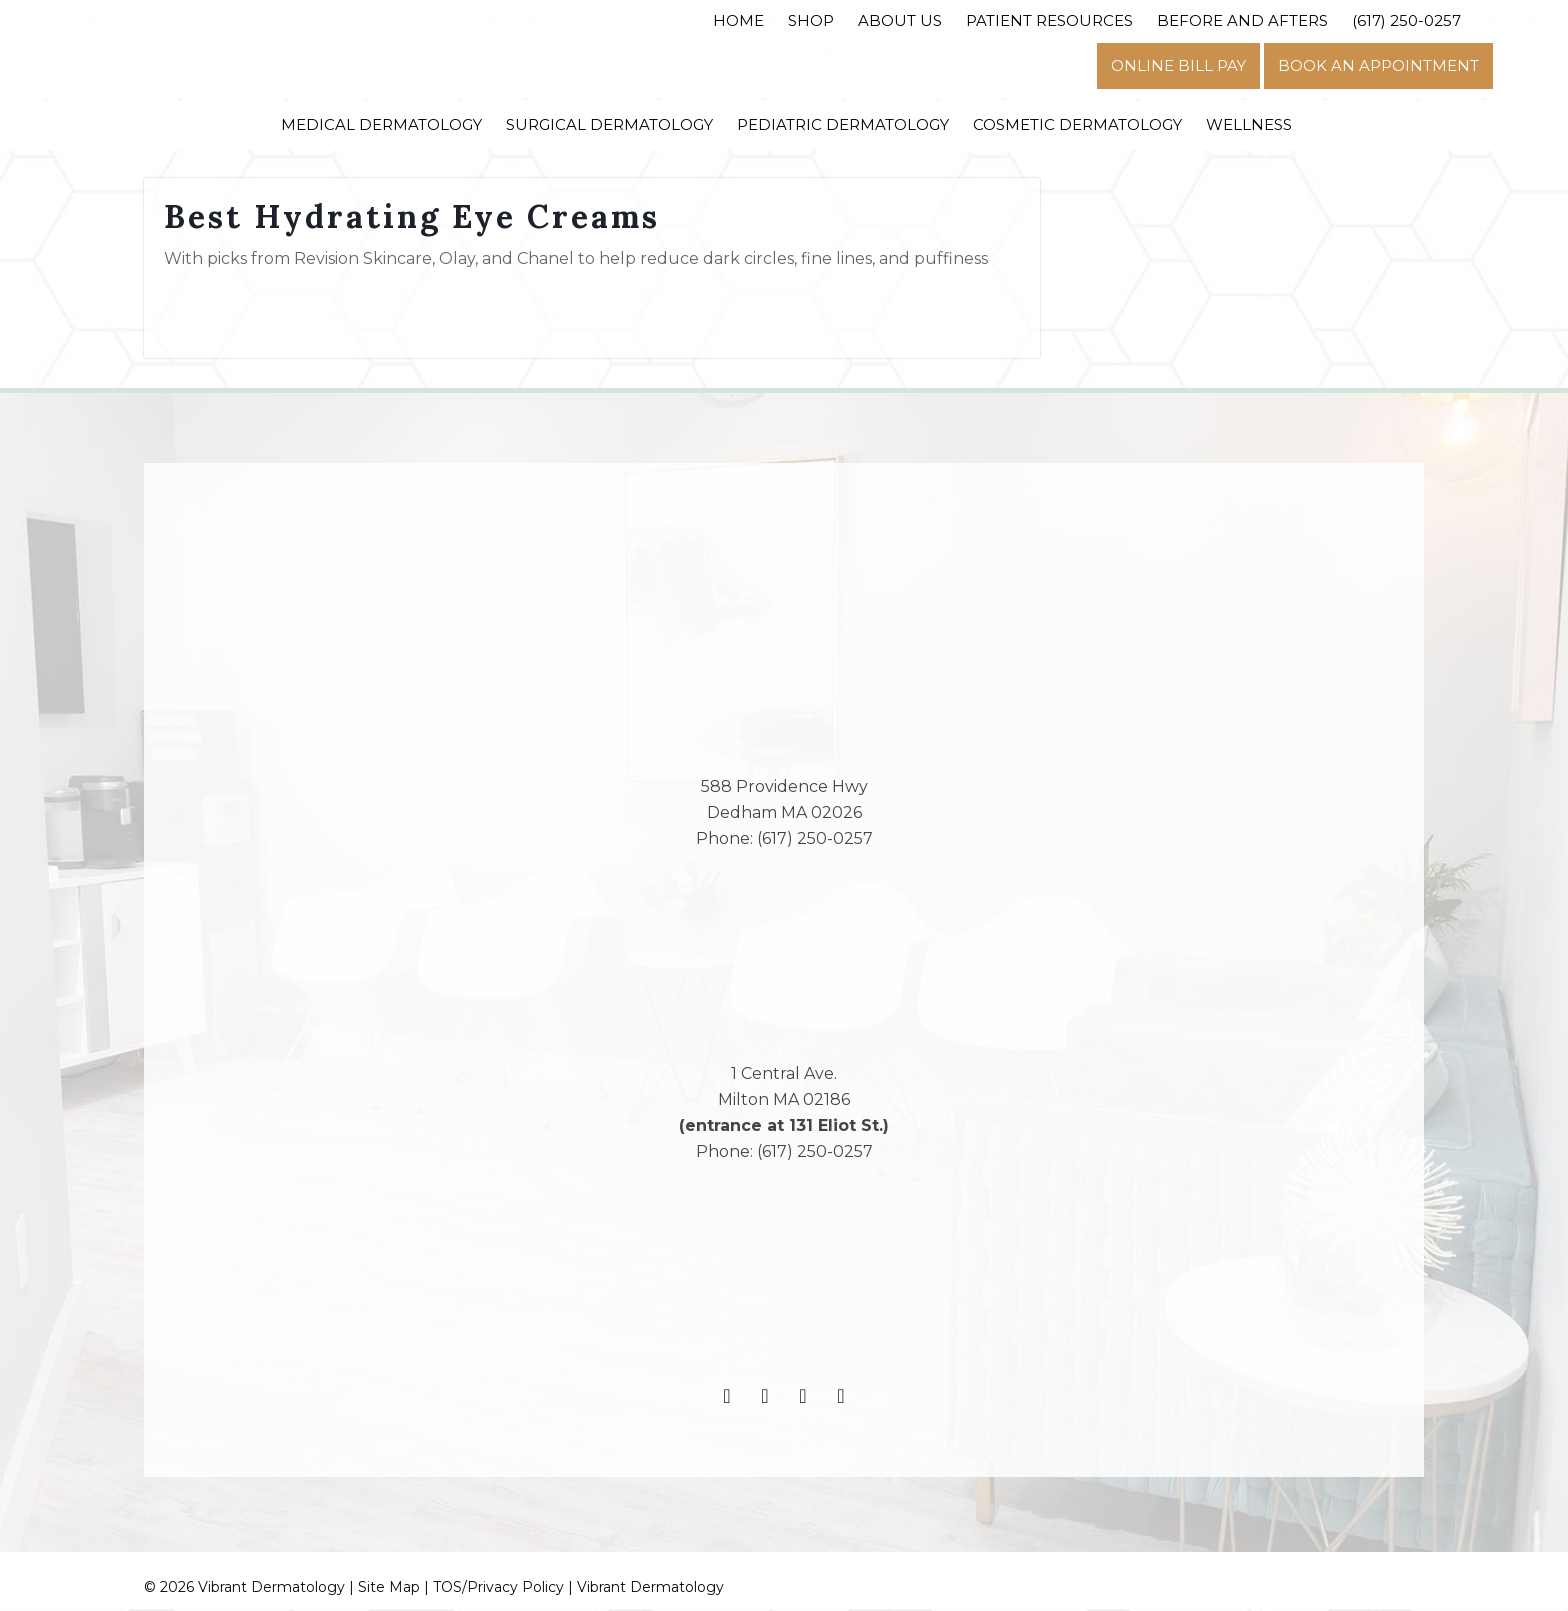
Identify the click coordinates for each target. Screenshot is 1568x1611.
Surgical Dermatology (609, 124)
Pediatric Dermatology (843, 124)
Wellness (1249, 124)
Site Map (389, 1589)
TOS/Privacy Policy (498, 1589)
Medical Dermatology (381, 124)
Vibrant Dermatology (650, 1589)
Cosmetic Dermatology (1077, 124)
